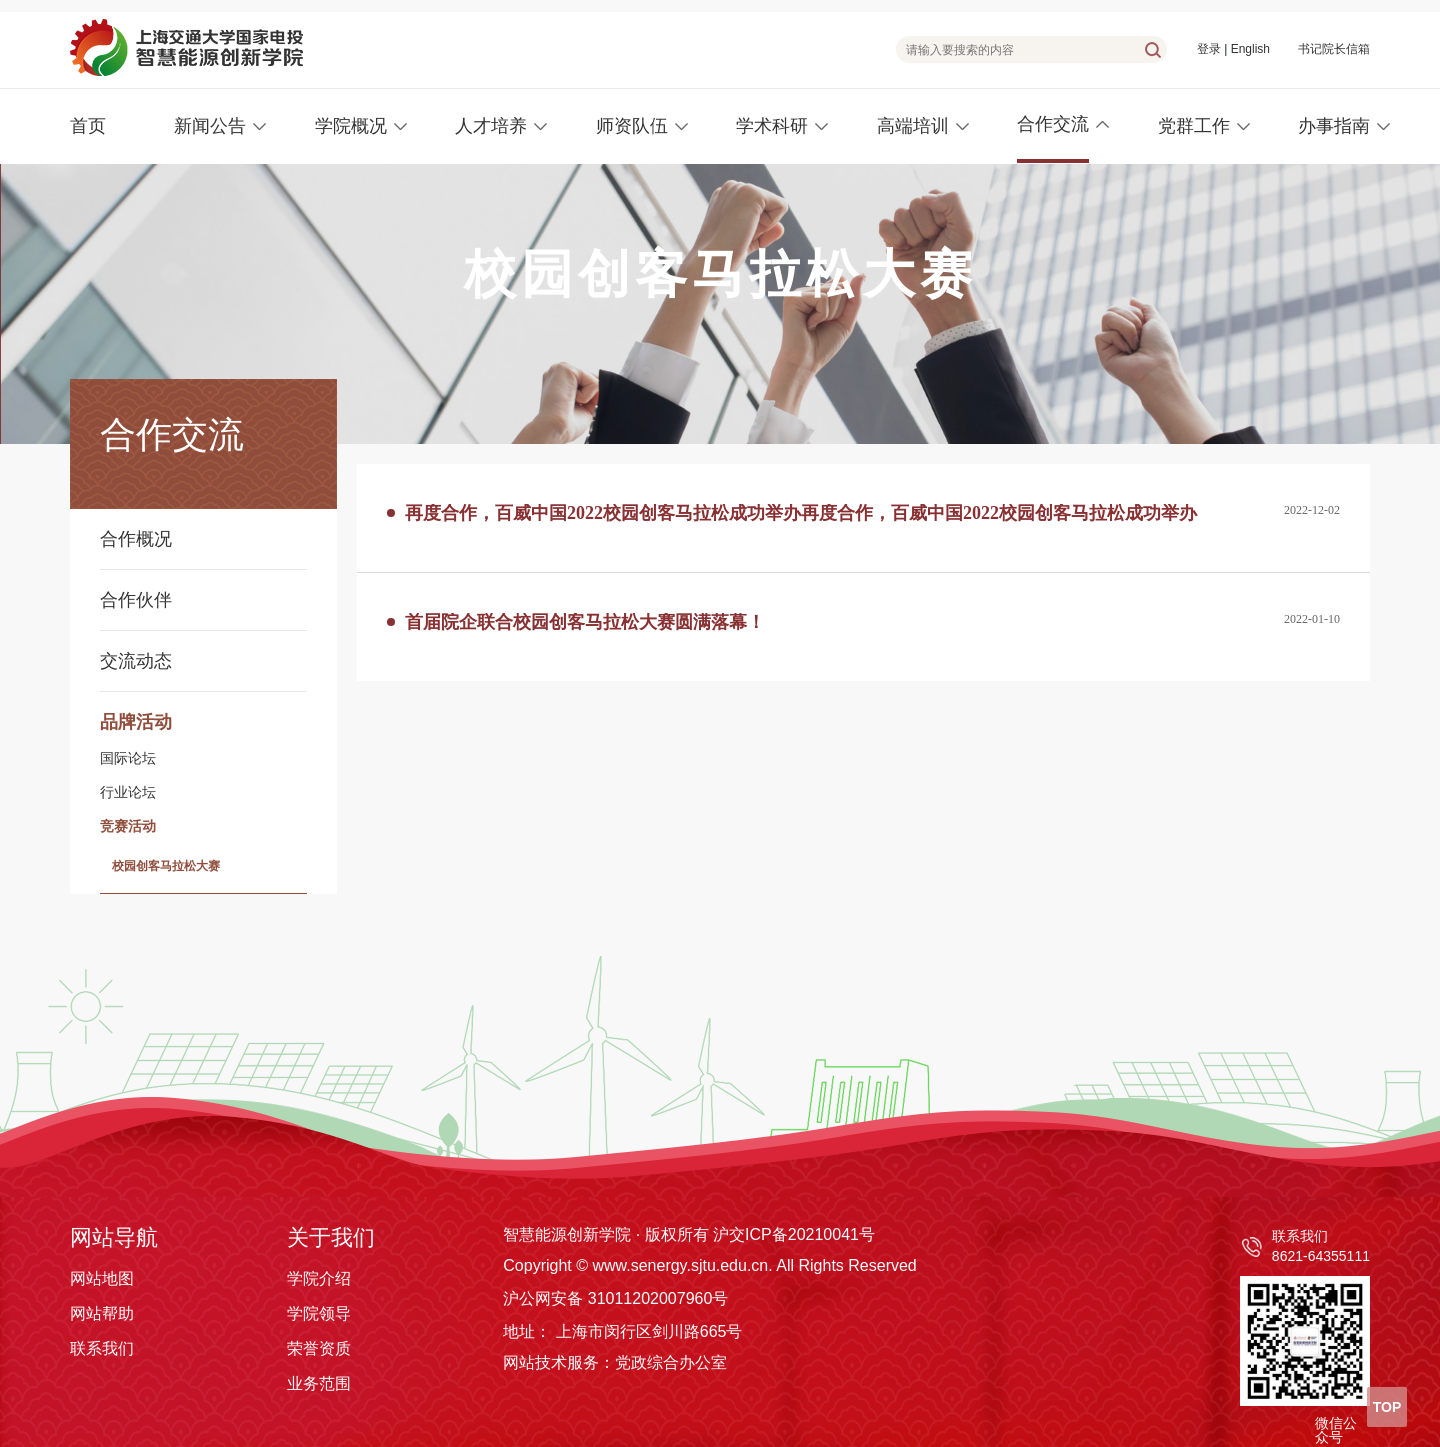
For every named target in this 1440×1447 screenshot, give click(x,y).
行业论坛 (128, 793)
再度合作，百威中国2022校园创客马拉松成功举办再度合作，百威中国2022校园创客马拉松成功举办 (801, 513)
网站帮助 (102, 1313)
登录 (1209, 49)
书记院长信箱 (1334, 49)
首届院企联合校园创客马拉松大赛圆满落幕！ (585, 622)
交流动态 (136, 661)
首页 (88, 126)
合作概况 (136, 539)
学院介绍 (319, 1278)
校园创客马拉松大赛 (166, 866)
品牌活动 (136, 722)
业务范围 (319, 1383)
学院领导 (319, 1313)
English (1250, 49)
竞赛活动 (128, 827)
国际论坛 (128, 759)
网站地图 (102, 1278)
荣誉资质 (319, 1348)
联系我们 (102, 1348)
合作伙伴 (136, 600)
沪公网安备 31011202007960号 (615, 1298)
